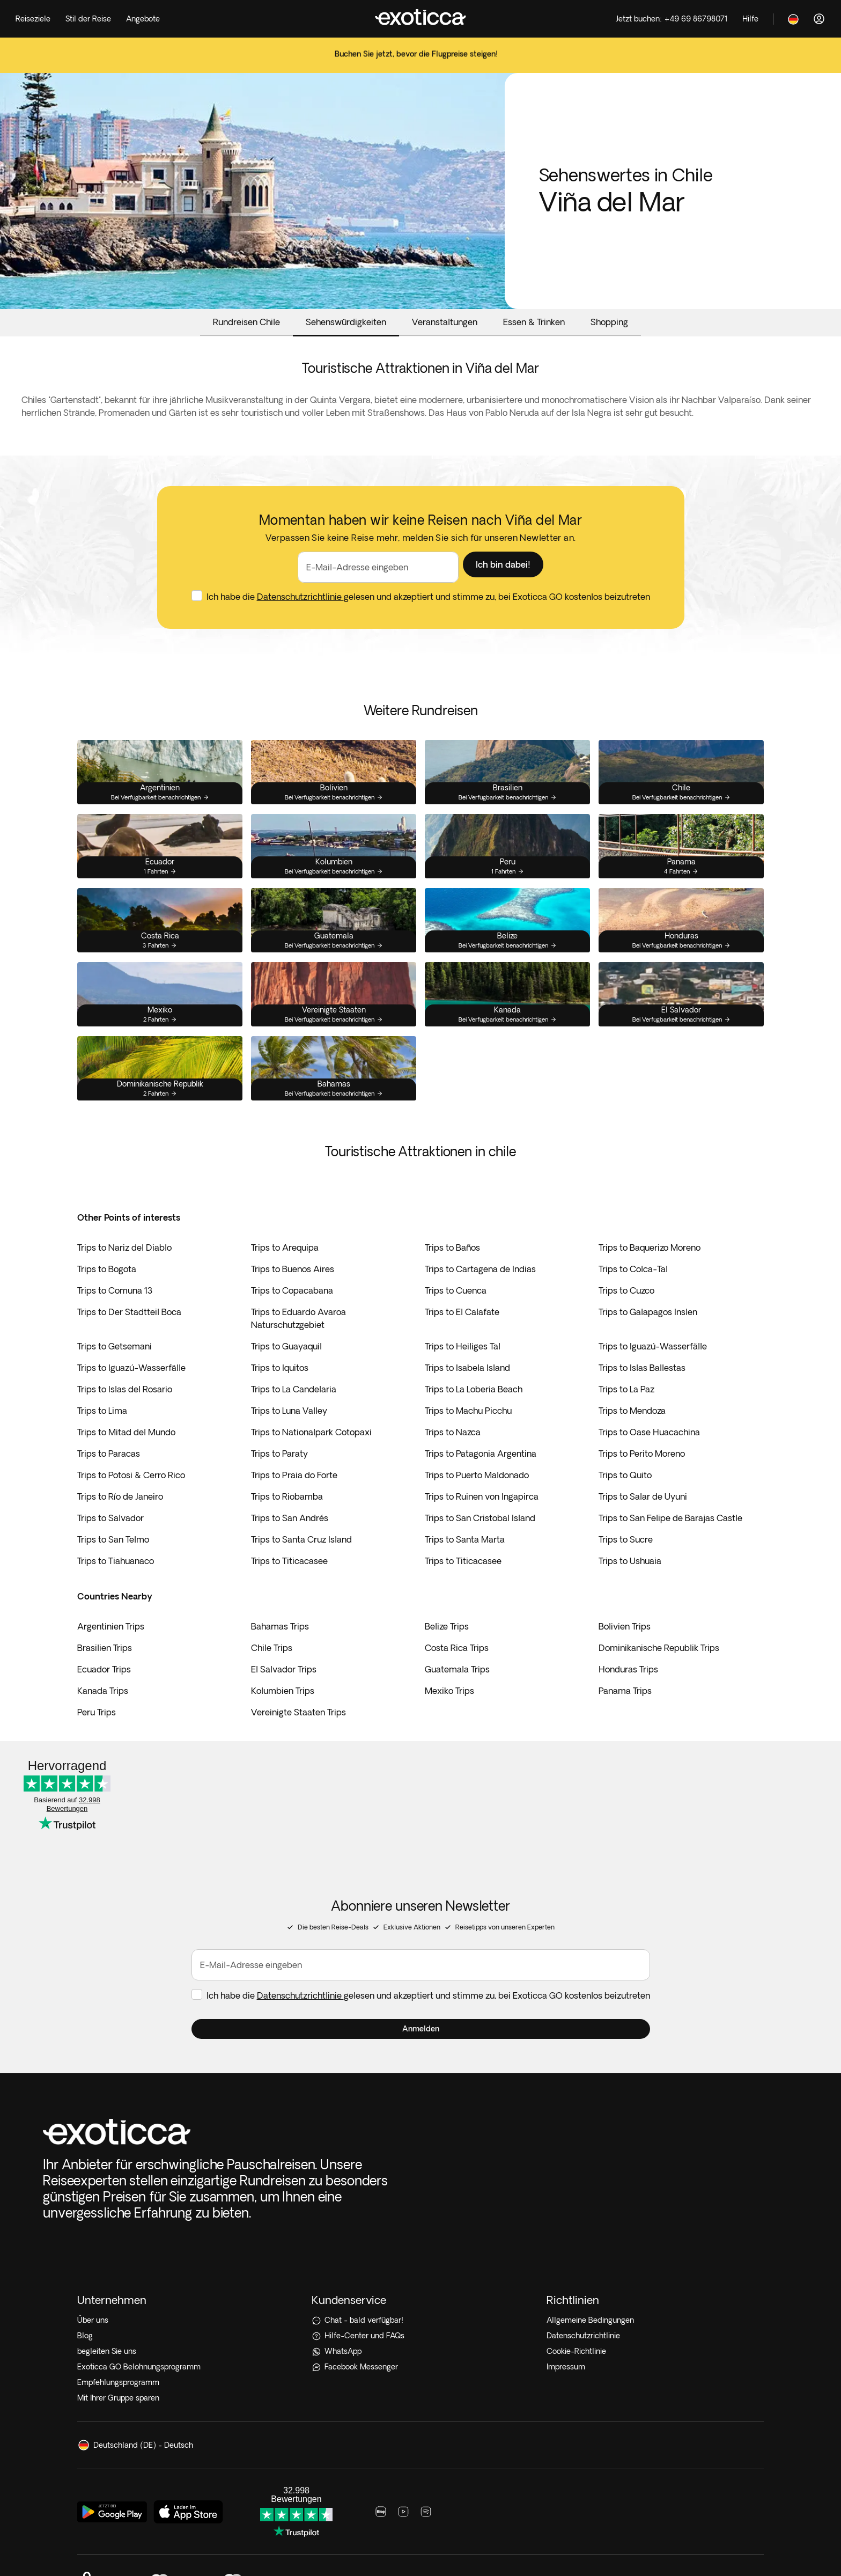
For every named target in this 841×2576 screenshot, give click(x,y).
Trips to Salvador (110, 1545)
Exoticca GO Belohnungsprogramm (139, 2218)
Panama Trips (625, 1717)
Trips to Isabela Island (467, 1394)
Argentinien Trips (110, 1653)
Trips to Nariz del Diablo (124, 1274)
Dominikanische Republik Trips (659, 1674)
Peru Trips (96, 1739)
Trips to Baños (452, 1274)
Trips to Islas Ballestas (642, 1394)
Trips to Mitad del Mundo (126, 1459)
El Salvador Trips (283, 1696)
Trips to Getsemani (114, 1373)
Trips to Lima (102, 1437)
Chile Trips (271, 1674)
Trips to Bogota (106, 1296)
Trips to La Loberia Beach (473, 1416)
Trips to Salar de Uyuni (643, 1523)
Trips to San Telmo (113, 1566)
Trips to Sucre (626, 1566)
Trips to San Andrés (289, 1545)
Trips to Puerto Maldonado (477, 1502)
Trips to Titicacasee (289, 1587)
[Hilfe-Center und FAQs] (420, 2187)
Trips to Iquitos (279, 1394)
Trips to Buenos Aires (292, 1296)
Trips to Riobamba (287, 1523)
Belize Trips (447, 1653)
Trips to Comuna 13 (115, 1317)
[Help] (750, 19)
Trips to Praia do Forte (294, 1502)
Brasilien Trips (104, 1674)
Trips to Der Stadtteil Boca (129, 1339)
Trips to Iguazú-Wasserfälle (653, 1373)
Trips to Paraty (279, 1480)
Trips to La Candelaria (293, 1416)
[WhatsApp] (420, 2203)
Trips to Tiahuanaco (115, 1587)
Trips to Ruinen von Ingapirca (481, 1523)
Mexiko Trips (449, 1717)
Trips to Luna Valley (289, 1437)
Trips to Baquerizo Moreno (649, 1274)
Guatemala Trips (457, 1696)
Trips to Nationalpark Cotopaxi (311, 1459)
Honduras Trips (628, 1696)
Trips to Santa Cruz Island (301, 1566)
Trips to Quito (625, 1502)
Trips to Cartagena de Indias (480, 1296)
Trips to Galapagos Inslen (648, 1339)
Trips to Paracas (108, 1480)
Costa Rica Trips (457, 1674)
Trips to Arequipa (285, 1274)
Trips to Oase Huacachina (649, 1459)
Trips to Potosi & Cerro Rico (131, 1502)
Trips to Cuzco (626, 1317)
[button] (503, 591)
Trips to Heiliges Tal (462, 1373)
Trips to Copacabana (292, 1317)
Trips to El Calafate (462, 1339)
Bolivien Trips (625, 1653)
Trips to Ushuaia (630, 1587)
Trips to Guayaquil (286, 1373)
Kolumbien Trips (282, 1717)
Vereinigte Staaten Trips (298, 1739)
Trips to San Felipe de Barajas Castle (670, 1545)
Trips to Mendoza (632, 1437)
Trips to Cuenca (455, 1317)
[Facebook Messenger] (420, 2219)
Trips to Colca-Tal (633, 1296)
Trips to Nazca (453, 1459)
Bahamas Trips (280, 1653)
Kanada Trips (102, 1717)
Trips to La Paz (626, 1416)
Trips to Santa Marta (465, 1566)
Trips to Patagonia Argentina (480, 1480)
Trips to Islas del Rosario (124, 1416)
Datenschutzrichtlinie (300, 623)
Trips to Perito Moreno (642, 1480)
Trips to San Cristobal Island (480, 1545)
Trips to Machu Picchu (468, 1437)
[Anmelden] (819, 19)
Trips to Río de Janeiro (120, 1523)
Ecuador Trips (104, 1696)
